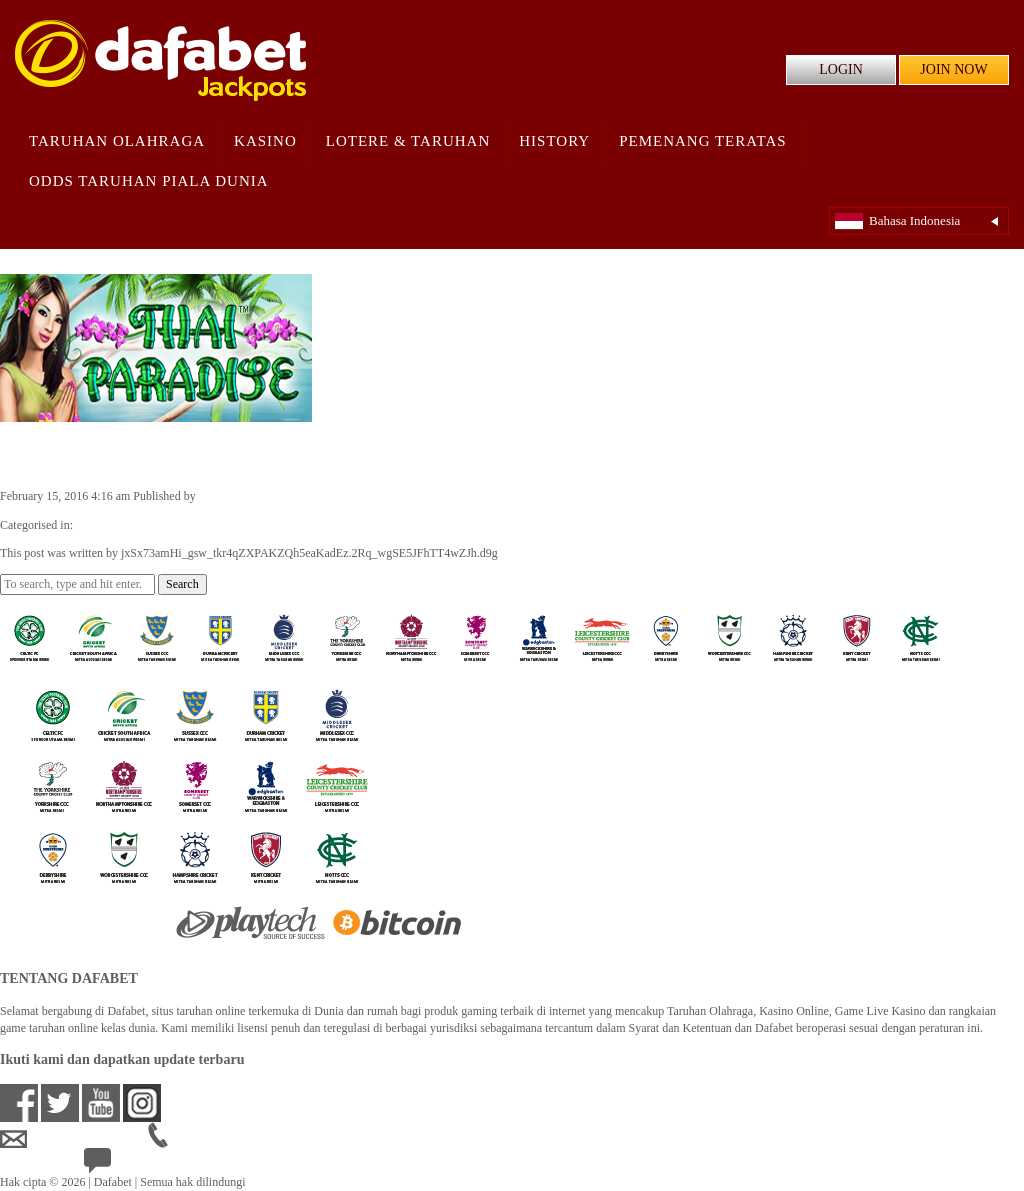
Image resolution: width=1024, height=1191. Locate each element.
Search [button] (182, 584)
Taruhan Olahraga (117, 141)
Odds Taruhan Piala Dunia (149, 181)
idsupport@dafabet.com (74, 1139)
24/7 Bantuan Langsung (156, 1165)
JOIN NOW (953, 69)
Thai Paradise (71, 454)
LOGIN (841, 69)
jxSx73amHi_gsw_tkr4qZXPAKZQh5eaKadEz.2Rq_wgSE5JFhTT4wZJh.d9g (387, 496)
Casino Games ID (118, 525)
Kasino (265, 141)
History (554, 141)
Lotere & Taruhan (408, 141)
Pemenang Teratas (702, 141)
